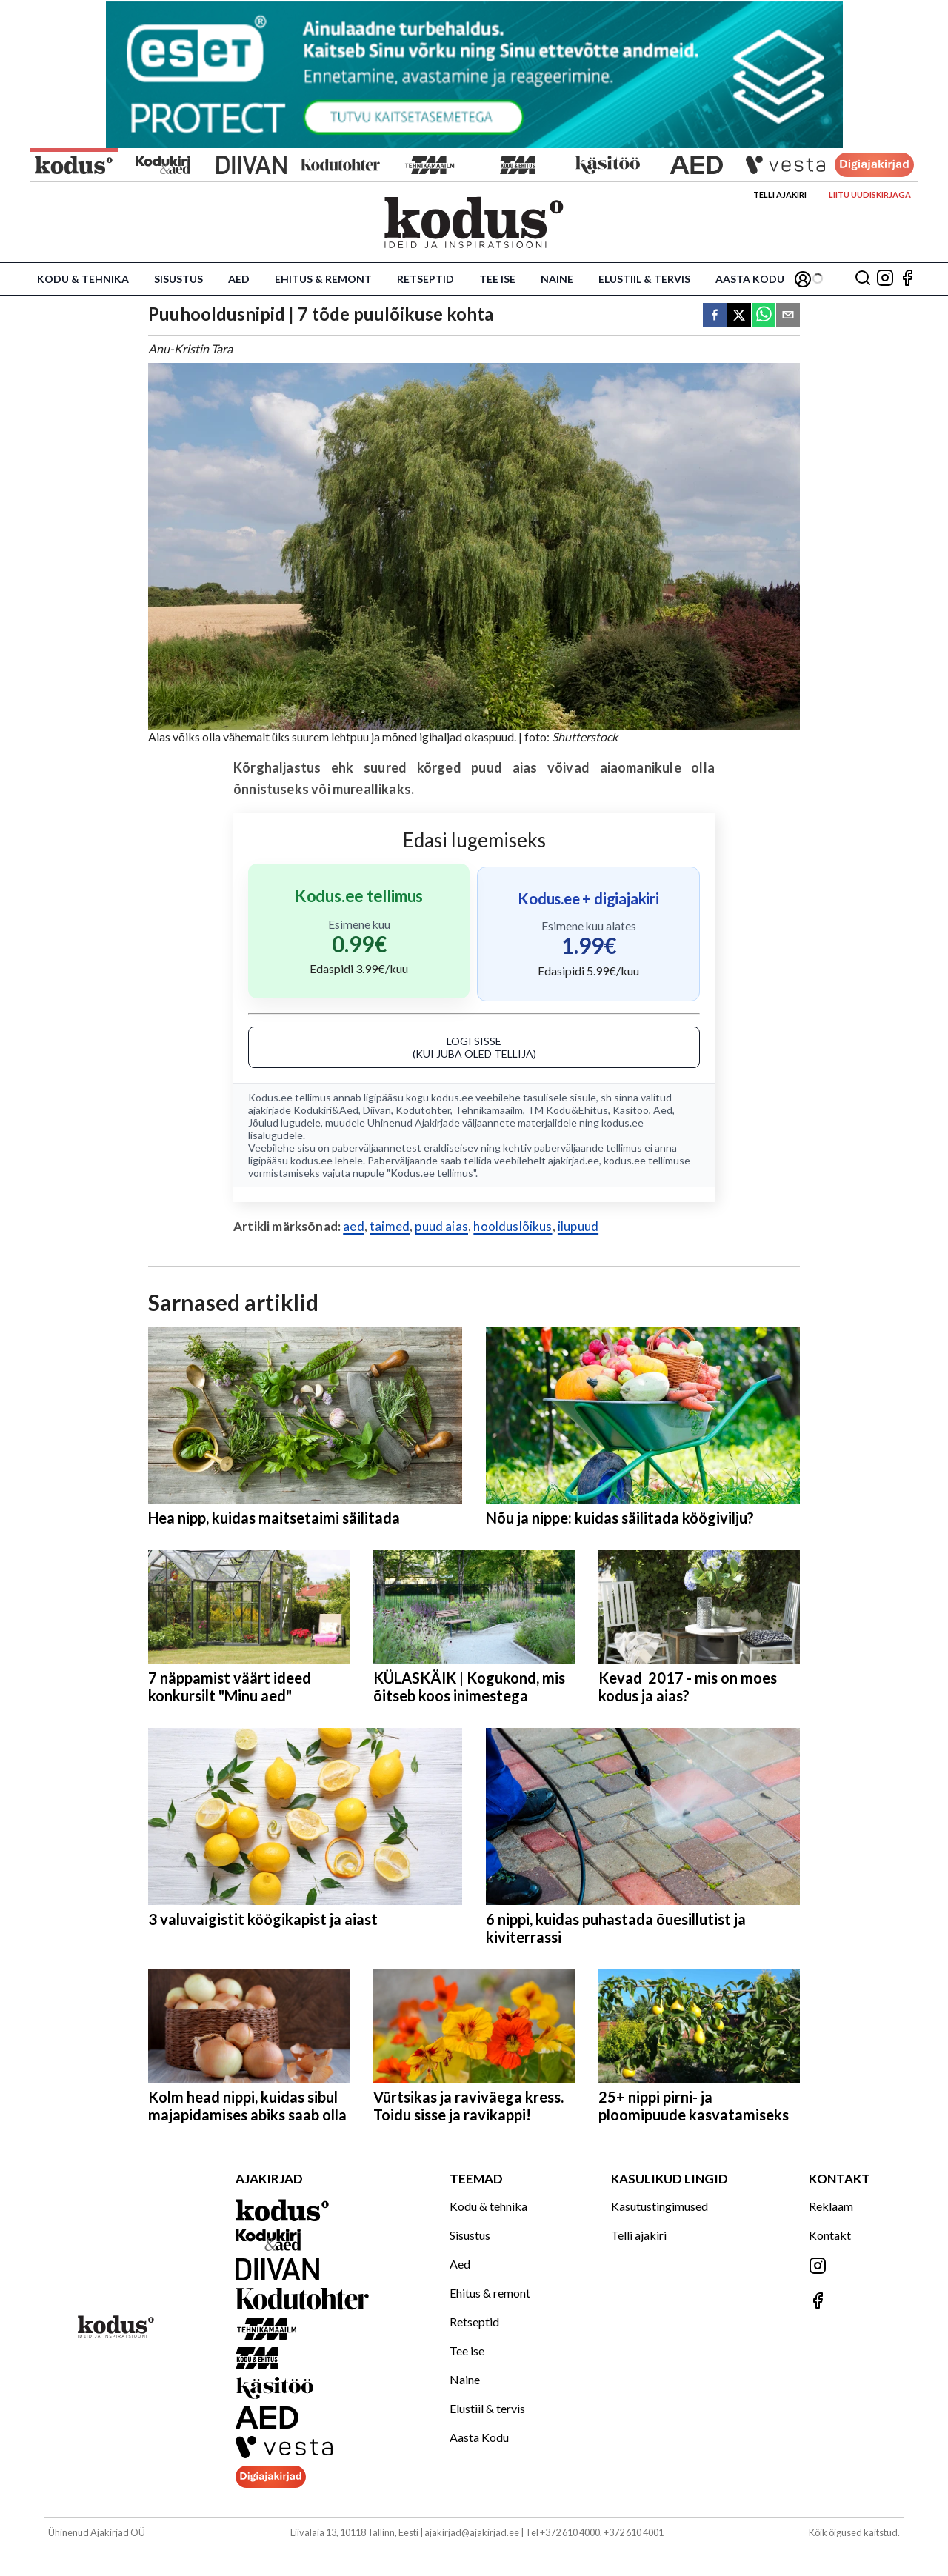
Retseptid (425, 279)
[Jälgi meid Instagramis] (885, 279)
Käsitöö (630, 1110)
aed (353, 1226)
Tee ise (497, 279)
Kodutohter (422, 1110)
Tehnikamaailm (489, 1110)
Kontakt (830, 2235)
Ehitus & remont (323, 279)
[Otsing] (863, 279)
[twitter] (739, 316)
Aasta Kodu (749, 279)
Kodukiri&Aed (325, 1110)
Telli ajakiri (780, 194)
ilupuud (578, 1226)
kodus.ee (452, 1097)
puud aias (441, 1226)
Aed (239, 279)
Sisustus (178, 279)
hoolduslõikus (512, 1226)
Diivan (377, 1110)
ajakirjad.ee (573, 1160)
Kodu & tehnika (83, 279)
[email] (788, 316)
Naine (557, 279)
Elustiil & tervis (644, 279)
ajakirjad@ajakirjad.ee (471, 2532)
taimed (390, 1226)
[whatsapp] (763, 316)
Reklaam (831, 2206)
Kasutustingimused (659, 2206)
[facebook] (715, 316)
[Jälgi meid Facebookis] (907, 279)
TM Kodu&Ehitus (567, 1110)
